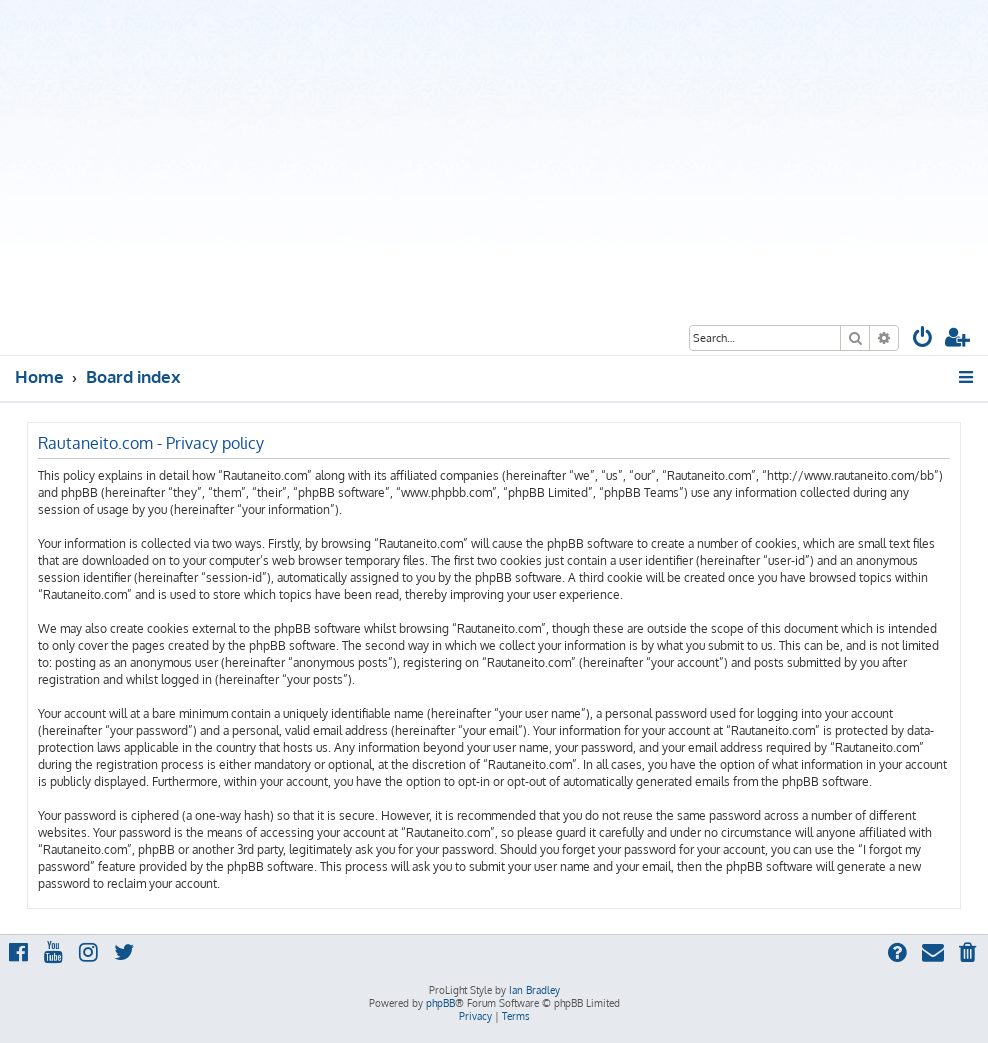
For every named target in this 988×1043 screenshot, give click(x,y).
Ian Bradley (534, 990)
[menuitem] (923, 339)
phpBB (440, 1003)
